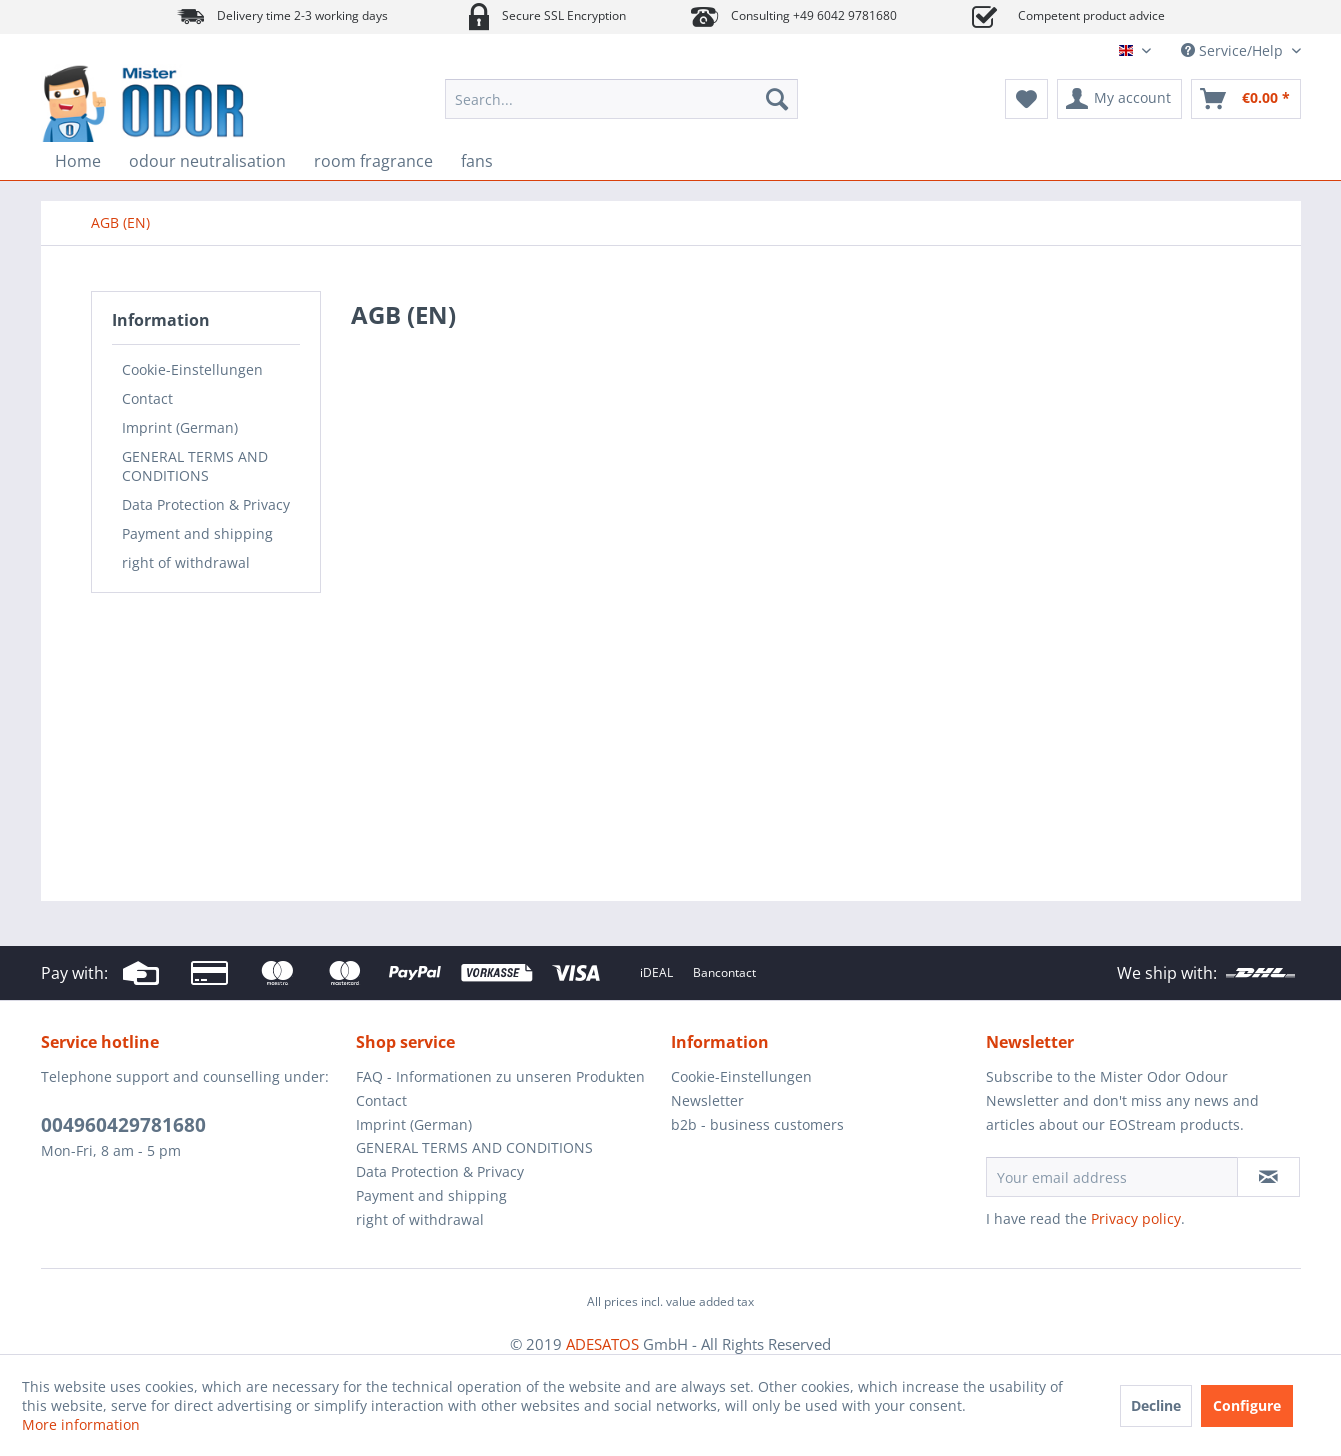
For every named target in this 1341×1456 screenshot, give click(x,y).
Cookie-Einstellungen (192, 369)
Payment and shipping (197, 533)
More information (81, 1424)
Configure (1247, 1405)
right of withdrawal (186, 562)
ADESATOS (602, 1344)
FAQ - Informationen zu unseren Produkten (500, 1076)
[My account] (1119, 99)
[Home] (78, 161)
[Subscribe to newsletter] (1268, 1177)
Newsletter (707, 1100)
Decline (1156, 1405)
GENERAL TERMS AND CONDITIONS (195, 466)
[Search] (777, 99)
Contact (147, 398)
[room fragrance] (373, 161)
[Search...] (621, 99)
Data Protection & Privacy (206, 504)
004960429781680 (123, 1125)
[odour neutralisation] (207, 161)
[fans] (477, 161)
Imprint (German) (180, 427)
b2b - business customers (757, 1124)
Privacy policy (1136, 1218)
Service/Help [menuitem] (1234, 50)
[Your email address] (1112, 1177)
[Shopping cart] (1246, 99)
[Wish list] (1026, 99)
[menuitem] (621, 99)
